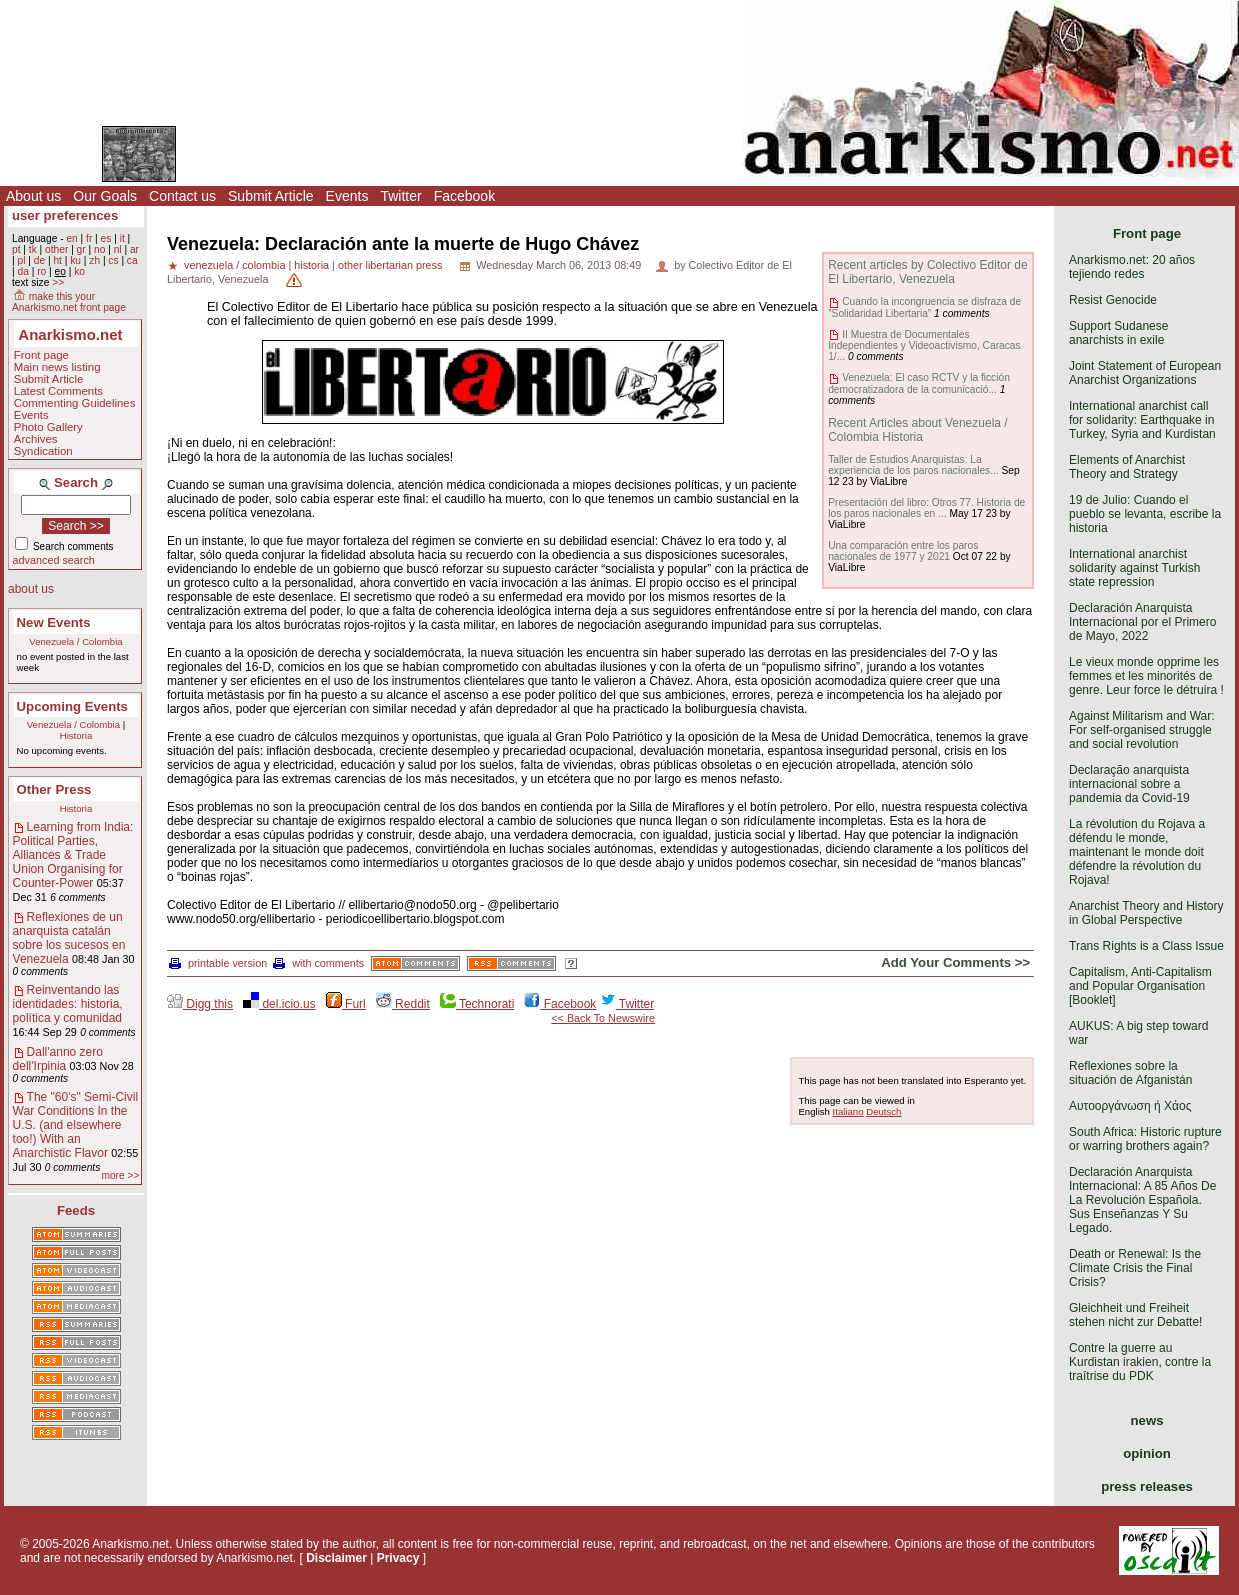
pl (21, 260)
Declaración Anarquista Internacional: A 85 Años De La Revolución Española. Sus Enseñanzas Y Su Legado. (1142, 1200)
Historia (76, 735)
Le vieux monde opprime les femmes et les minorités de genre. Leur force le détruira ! (1146, 676)
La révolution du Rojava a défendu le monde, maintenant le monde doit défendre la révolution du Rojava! (1137, 852)
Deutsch (883, 1111)
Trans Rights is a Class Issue (1146, 946)
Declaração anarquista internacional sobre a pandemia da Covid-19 (1129, 784)
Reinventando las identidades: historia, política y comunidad (68, 1004)
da (22, 271)
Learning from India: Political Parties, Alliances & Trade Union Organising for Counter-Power (73, 855)
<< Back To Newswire (603, 1018)
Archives (36, 439)
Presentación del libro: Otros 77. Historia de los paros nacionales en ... (926, 508)
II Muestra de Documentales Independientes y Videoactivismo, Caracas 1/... (924, 345)
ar (134, 249)
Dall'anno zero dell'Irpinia (58, 1059)
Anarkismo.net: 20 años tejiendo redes (1132, 267)
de (39, 260)
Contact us (182, 196)
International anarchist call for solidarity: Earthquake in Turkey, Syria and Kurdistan (1142, 420)
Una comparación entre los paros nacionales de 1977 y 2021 (903, 551)
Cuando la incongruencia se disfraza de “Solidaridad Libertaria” (924, 307)
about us (31, 589)
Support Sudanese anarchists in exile (1118, 333)
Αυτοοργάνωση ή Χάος (1130, 1106)
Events (347, 196)
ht (57, 260)
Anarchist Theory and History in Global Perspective (1146, 913)
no (99, 249)
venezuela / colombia (234, 265)
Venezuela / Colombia (75, 641)
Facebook (464, 196)
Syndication (43, 451)
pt (16, 249)
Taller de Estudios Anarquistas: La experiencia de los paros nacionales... (913, 465)
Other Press (54, 789)
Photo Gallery (48, 427)
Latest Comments (58, 391)
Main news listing (57, 367)
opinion (1147, 1453)
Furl (346, 1004)
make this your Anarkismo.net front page (69, 302)
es (106, 238)
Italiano (848, 1111)
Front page (41, 355)
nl (118, 249)
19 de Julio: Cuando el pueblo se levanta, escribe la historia (1145, 514)
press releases (1147, 1486)
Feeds (76, 1210)
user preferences (65, 215)
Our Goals (105, 196)
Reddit (403, 1004)
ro (41, 271)
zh (94, 260)
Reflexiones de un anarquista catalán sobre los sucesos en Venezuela (69, 938)
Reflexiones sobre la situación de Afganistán (1130, 1073)
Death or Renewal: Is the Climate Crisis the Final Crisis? (1135, 1268)
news (1147, 1420)
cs (113, 260)
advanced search (54, 560)
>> (58, 282)
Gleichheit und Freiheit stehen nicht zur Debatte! (1135, 1315)
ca (132, 260)
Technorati (477, 1004)
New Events (54, 622)
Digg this (200, 1004)
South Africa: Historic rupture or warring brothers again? (1145, 1139)
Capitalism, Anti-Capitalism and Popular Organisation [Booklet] (1140, 986)
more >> (120, 1175)
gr (81, 249)
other (56, 249)
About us (33, 196)
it (122, 238)
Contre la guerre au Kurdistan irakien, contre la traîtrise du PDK (1140, 1362)
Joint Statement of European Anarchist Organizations (1145, 373)
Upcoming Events (72, 706)
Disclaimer (336, 1558)
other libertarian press (390, 265)
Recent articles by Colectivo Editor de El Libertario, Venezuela (927, 272)
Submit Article (271, 196)
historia (311, 265)
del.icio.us (279, 1004)
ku (75, 260)
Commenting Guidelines (75, 403)
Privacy (398, 1558)
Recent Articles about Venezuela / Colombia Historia (917, 430)
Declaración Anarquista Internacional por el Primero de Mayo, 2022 (1142, 622)
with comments (318, 963)
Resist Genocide (1113, 300)
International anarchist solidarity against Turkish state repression (1134, 568)
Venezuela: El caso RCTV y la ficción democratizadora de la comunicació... (919, 383)
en (71, 238)
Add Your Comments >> (955, 962)
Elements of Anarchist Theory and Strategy (1127, 467)
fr (89, 238)
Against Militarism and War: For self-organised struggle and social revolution (1142, 730)
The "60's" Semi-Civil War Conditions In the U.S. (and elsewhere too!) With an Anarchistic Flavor (76, 1125)
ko (79, 271)
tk (33, 249)
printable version (218, 963)
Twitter (400, 196)
